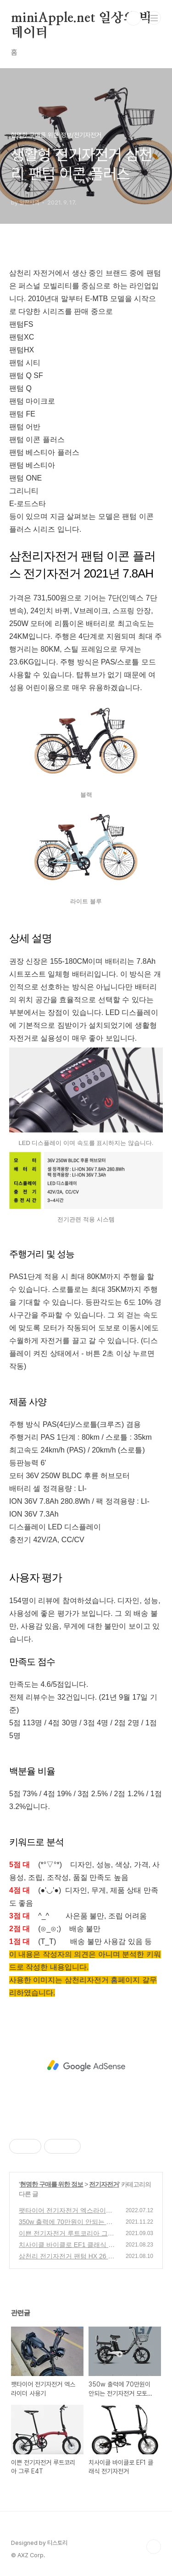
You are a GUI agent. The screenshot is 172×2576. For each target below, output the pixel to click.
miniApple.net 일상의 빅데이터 (81, 19)
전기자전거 (104, 2184)
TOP (153, 2546)
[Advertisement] (86, 2066)
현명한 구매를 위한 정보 (51, 2184)
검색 (133, 18)
